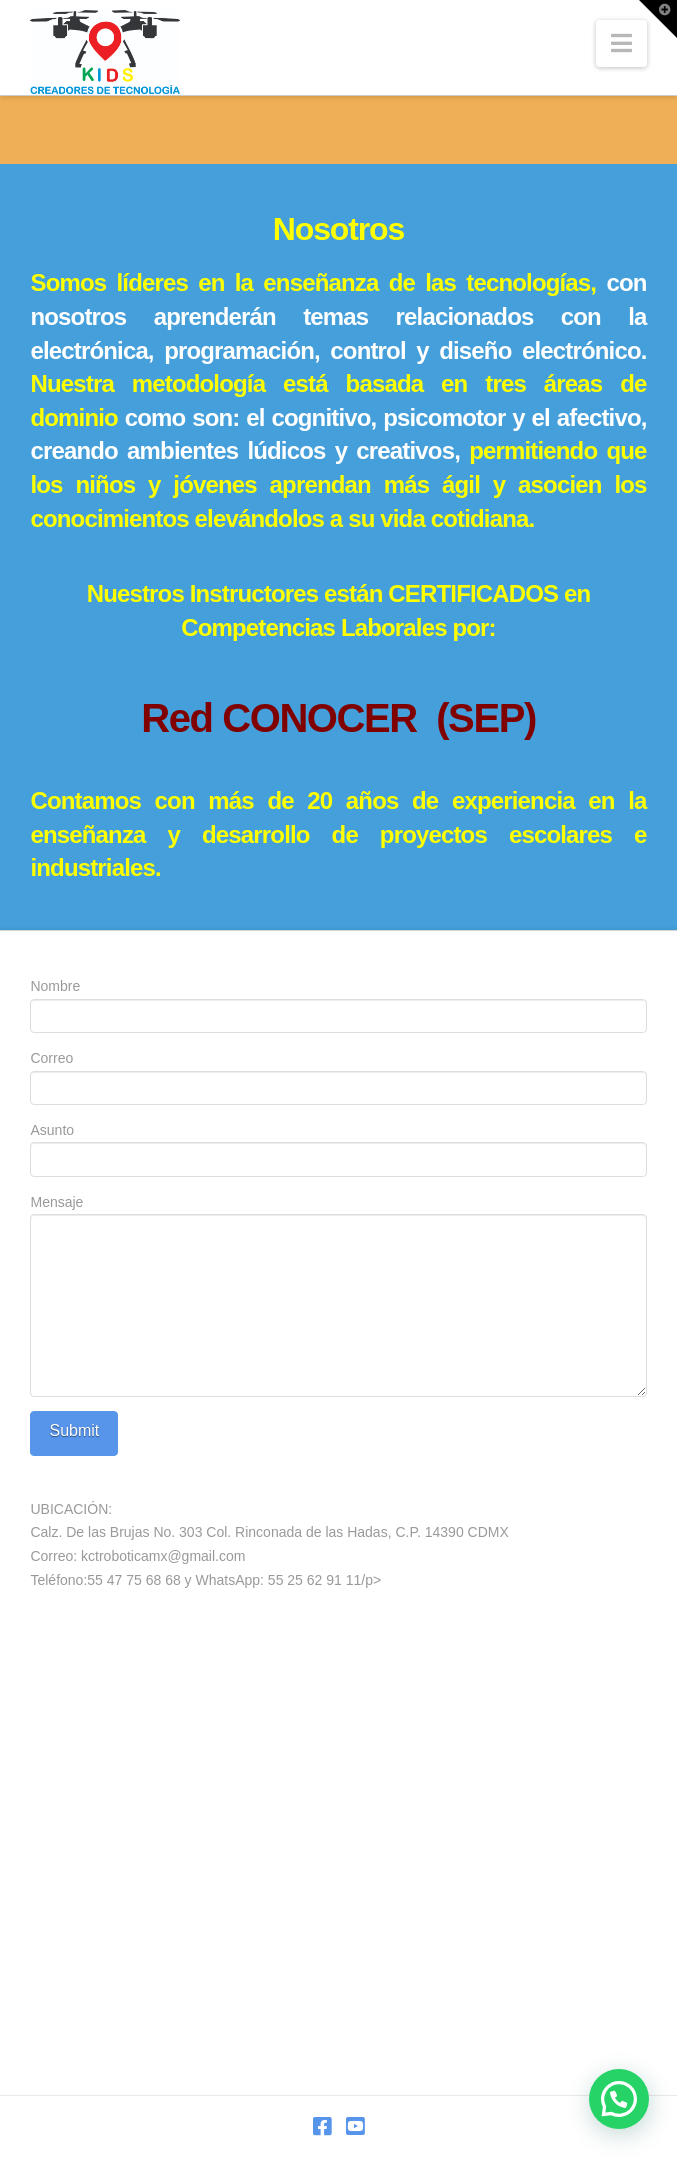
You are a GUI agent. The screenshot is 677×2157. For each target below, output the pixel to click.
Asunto (338, 1146)
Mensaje (338, 1214)
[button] (621, 43)
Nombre (338, 1002)
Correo (338, 1074)
